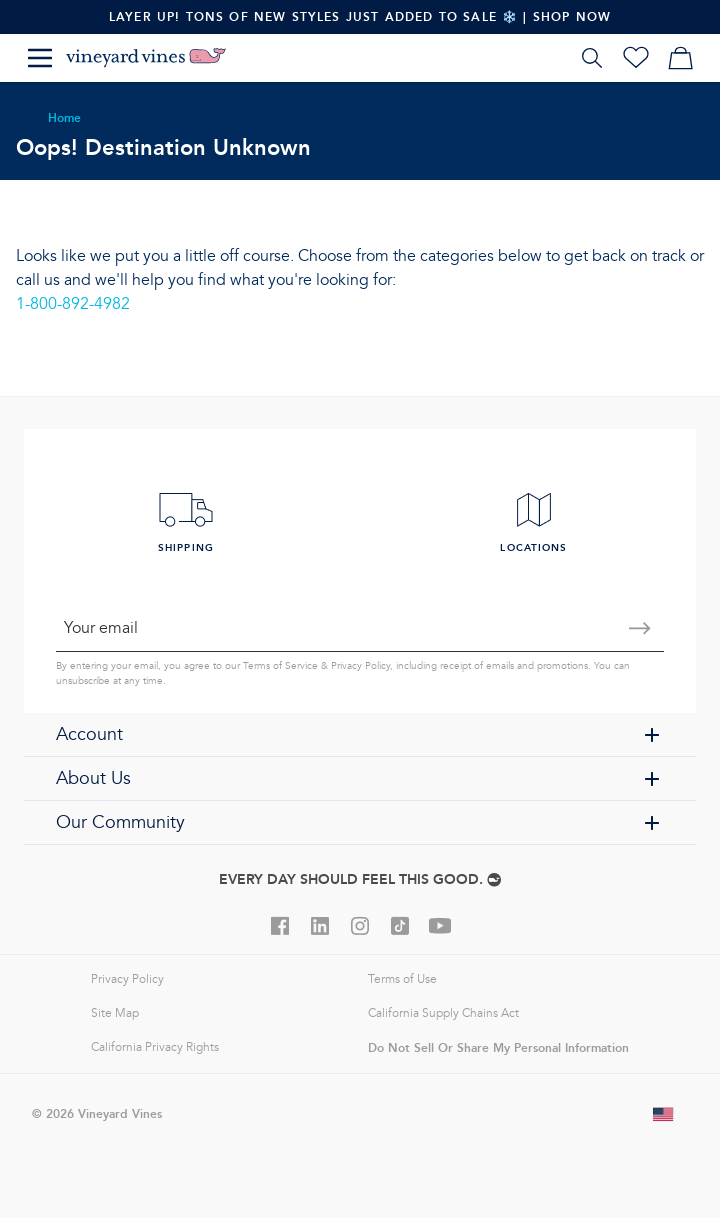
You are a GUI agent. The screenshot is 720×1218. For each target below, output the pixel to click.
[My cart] (680, 58)
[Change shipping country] (664, 1114)
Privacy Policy (360, 666)
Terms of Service (280, 666)
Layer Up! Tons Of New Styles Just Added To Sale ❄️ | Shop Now (360, 16)
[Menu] (40, 58)
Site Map (115, 1013)
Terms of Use (402, 979)
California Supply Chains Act (443, 1013)
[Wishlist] (636, 58)
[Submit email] (640, 628)
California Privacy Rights (155, 1047)
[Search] (592, 58)
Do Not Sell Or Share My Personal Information (498, 1047)
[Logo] (146, 58)
